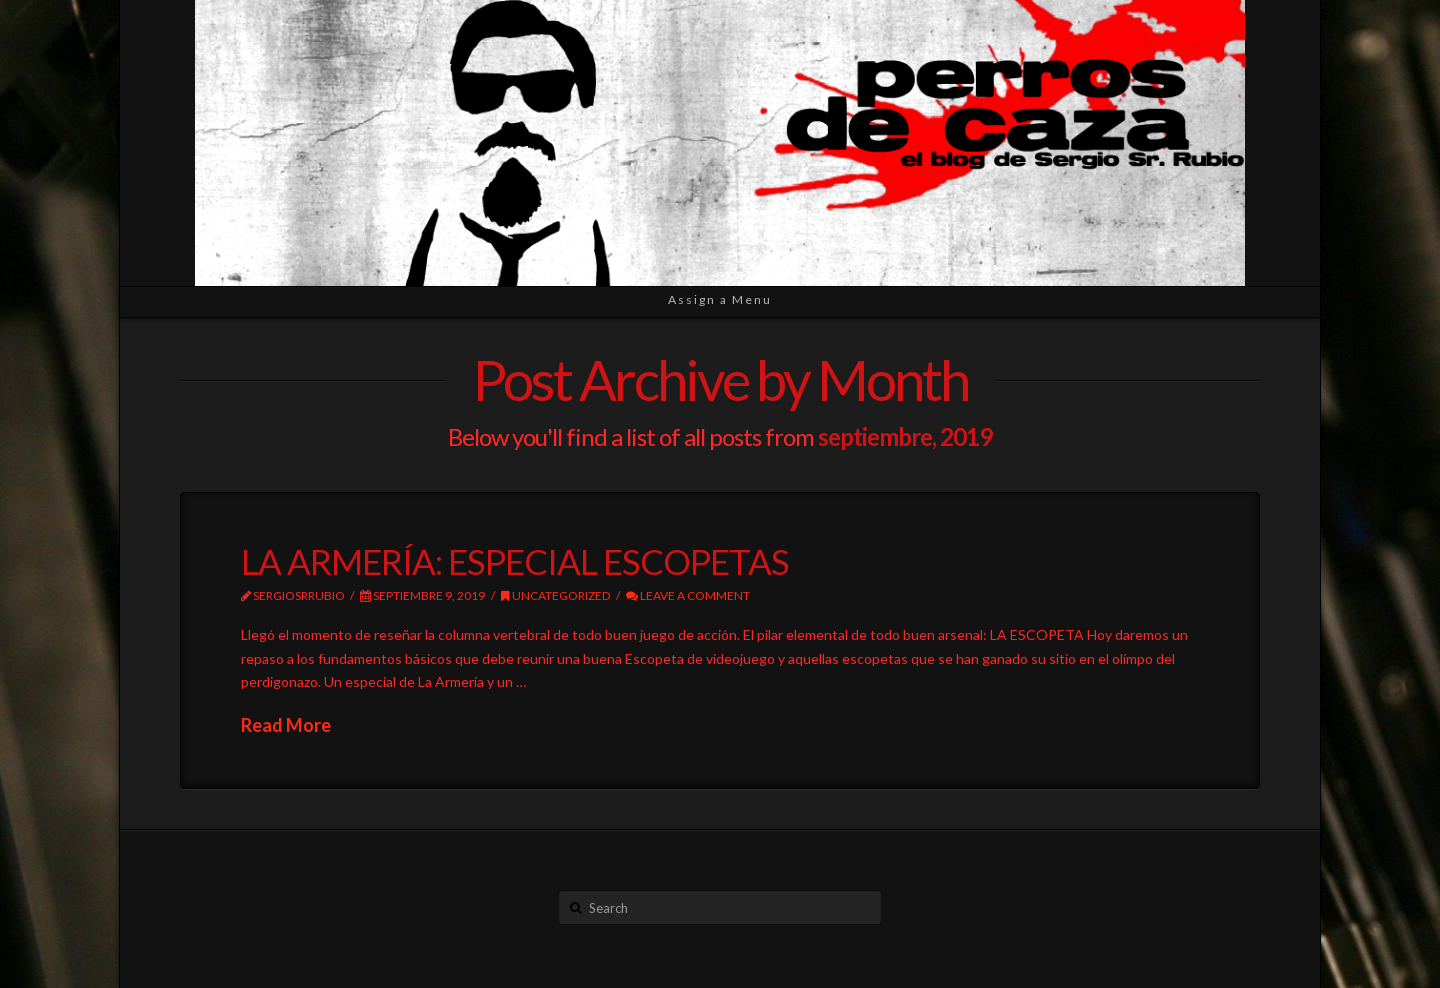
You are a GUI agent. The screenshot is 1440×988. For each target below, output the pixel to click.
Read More (286, 725)
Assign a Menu (720, 299)
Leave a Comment (688, 595)
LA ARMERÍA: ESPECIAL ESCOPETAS (515, 561)
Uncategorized (556, 595)
